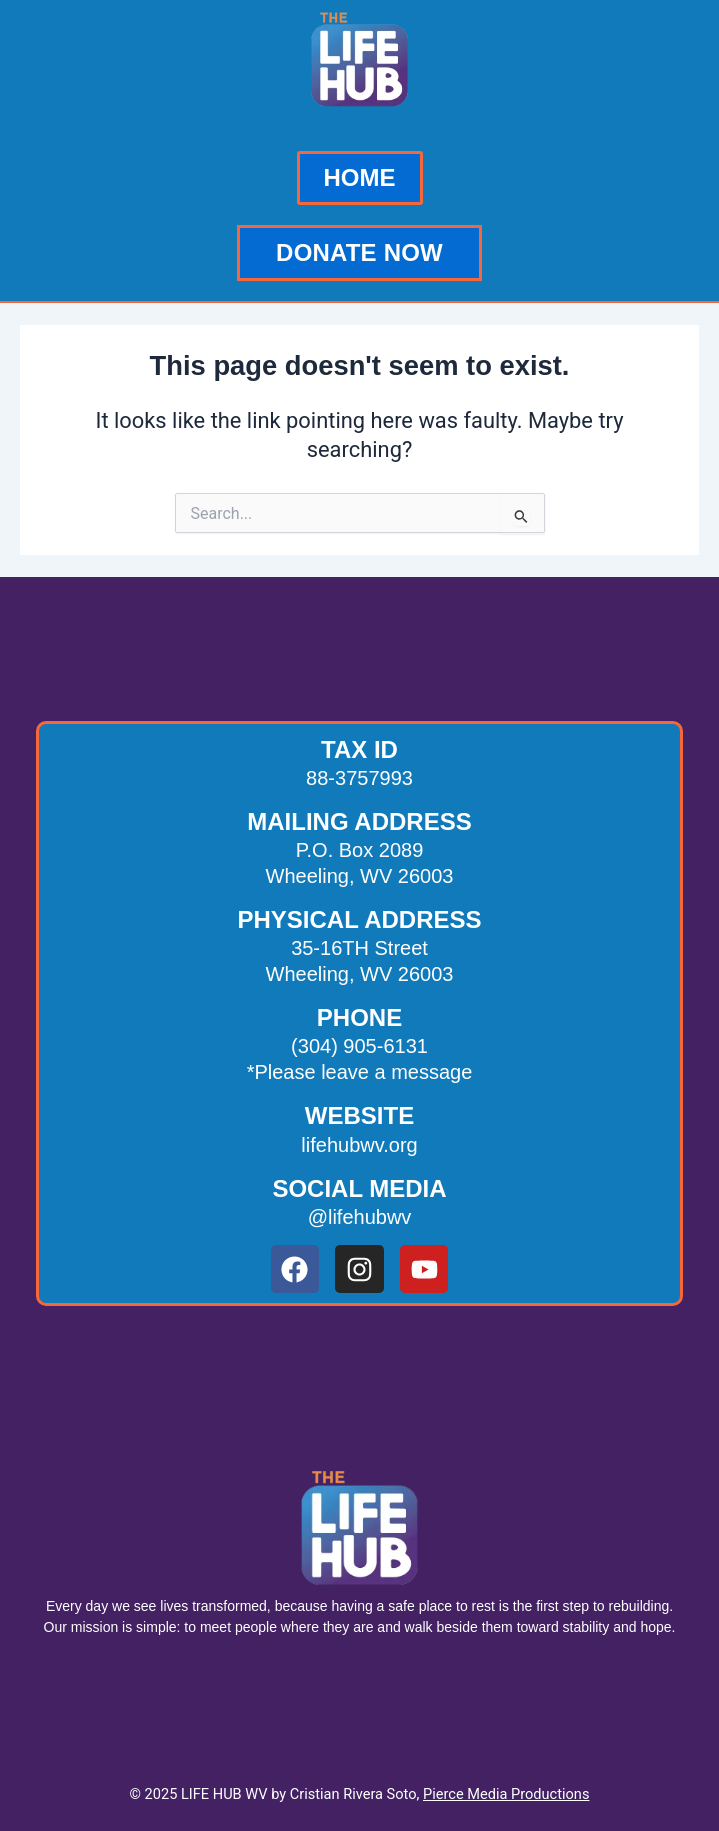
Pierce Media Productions (506, 1794)
